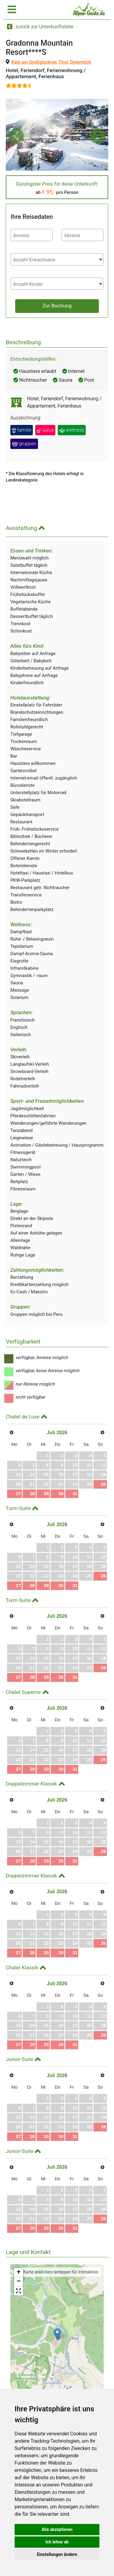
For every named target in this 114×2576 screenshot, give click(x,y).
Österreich (80, 62)
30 (60, 1493)
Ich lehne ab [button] (56, 2541)
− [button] (19, 2281)
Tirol (63, 62)
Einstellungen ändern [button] (57, 2554)
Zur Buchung (57, 306)
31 (74, 1493)
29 (46, 1493)
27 (18, 1493)
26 (103, 1484)
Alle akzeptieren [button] (57, 2529)
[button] (16, 135)
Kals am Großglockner (34, 62)
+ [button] (19, 2272)
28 (32, 1493)
